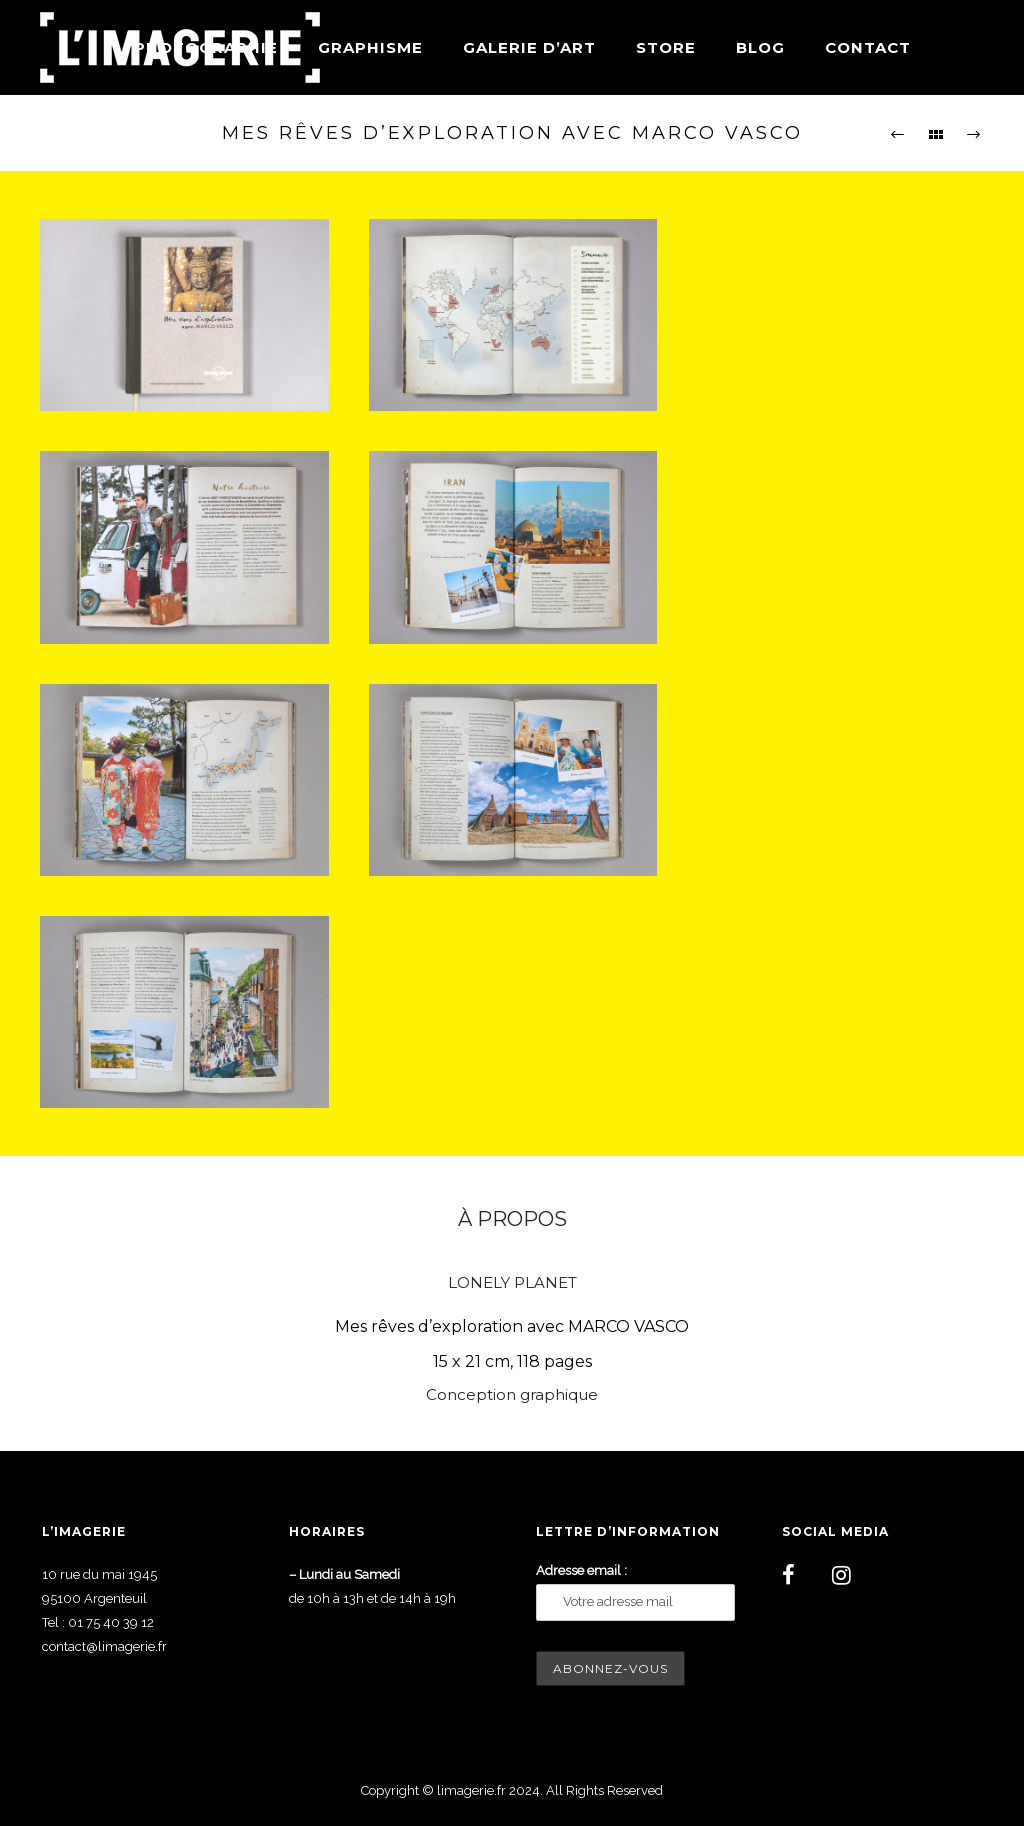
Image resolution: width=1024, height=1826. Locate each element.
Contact (868, 47)
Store (666, 47)
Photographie (206, 47)
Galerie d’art (529, 47)
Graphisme (370, 47)
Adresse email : (581, 1570)
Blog (760, 47)
